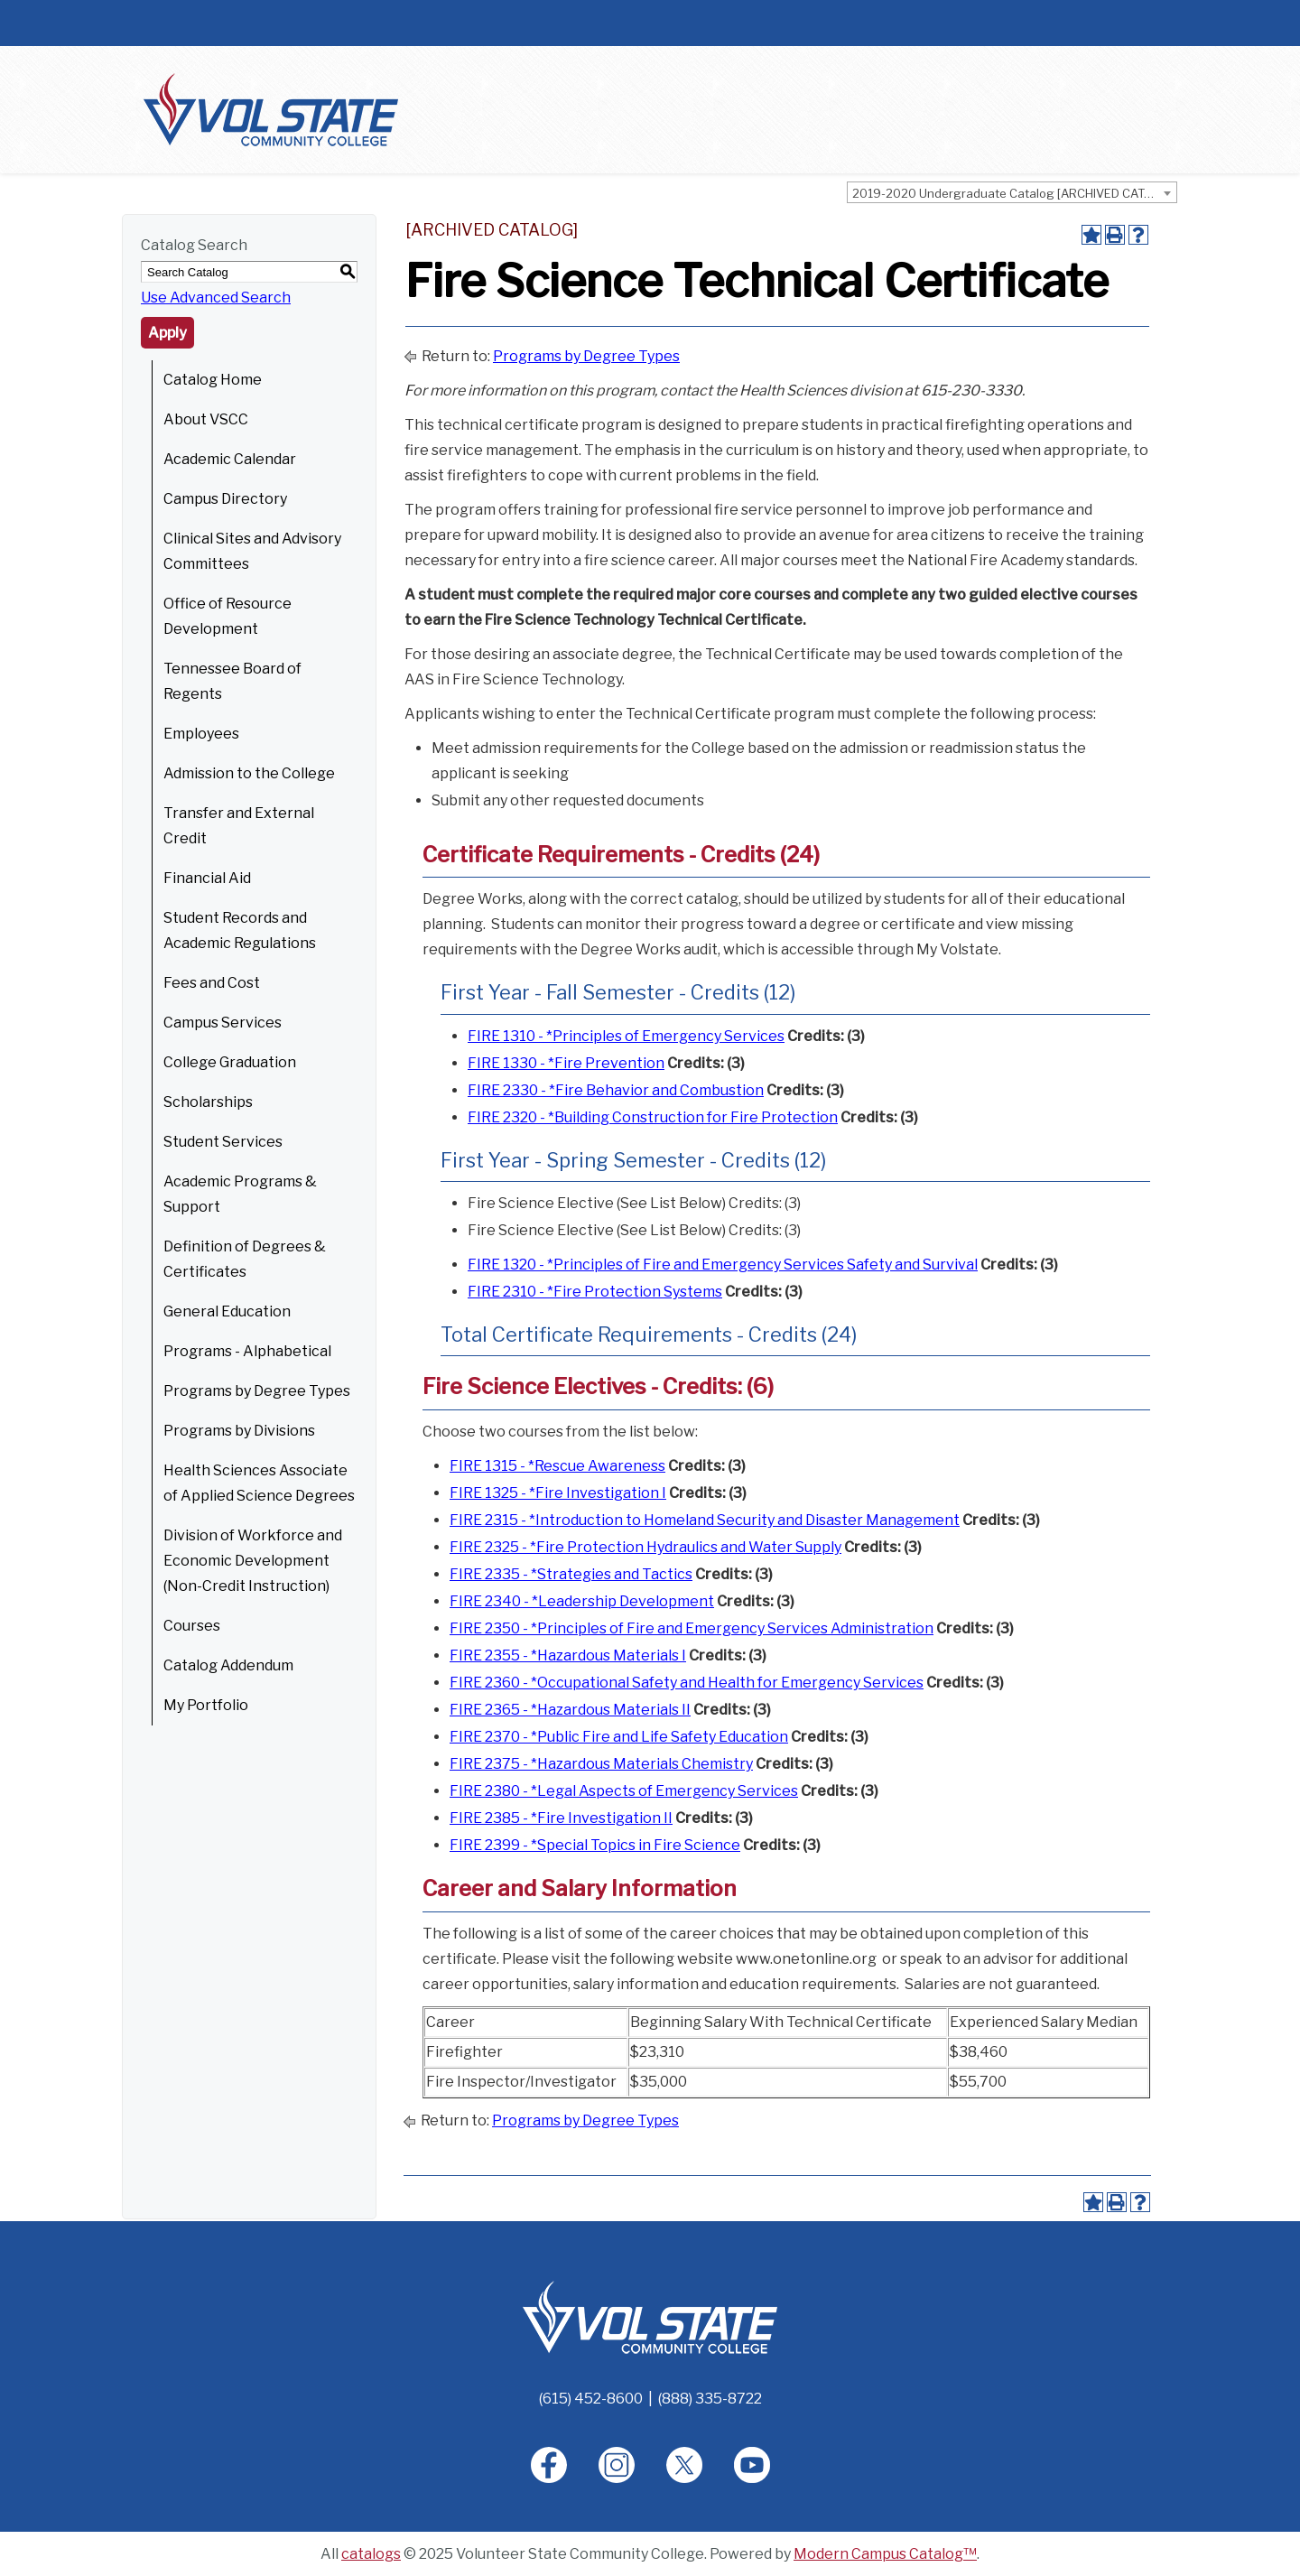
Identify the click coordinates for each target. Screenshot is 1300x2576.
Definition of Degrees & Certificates (244, 1259)
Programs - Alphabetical (247, 1351)
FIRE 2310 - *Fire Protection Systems (595, 1291)
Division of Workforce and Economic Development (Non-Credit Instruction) (252, 1561)
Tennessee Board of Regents (232, 681)
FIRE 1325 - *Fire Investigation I (558, 1493)
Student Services (223, 1141)
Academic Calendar (229, 459)
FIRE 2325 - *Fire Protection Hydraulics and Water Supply (645, 1547)
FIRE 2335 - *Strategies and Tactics (571, 1574)
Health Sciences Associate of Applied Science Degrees (259, 1483)
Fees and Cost (211, 982)
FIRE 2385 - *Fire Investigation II (561, 1818)
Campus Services (222, 1022)
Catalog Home (212, 379)
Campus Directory (225, 498)
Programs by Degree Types (256, 1391)
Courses (191, 1625)
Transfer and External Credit (238, 825)
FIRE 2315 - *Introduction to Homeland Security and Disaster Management (705, 1520)
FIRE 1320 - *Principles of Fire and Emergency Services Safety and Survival (723, 1264)
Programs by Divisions (239, 1430)
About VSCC (205, 419)
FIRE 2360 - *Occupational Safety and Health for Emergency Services (687, 1682)
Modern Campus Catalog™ (885, 2553)
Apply (167, 332)
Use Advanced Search (216, 297)
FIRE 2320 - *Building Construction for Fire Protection (653, 1117)
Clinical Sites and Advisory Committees (252, 551)
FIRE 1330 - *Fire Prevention (566, 1063)
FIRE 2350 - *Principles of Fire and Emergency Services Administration (691, 1628)
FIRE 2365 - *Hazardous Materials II (570, 1709)
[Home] (650, 2316)
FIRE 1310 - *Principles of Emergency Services (626, 1036)
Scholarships (208, 1102)
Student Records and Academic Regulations (239, 930)
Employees (201, 733)
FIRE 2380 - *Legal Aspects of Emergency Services (624, 1790)
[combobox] (1012, 192)
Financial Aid (207, 878)
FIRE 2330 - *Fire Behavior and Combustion (616, 1090)
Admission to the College (249, 773)
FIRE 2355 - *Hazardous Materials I (568, 1655)
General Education (227, 1311)
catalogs (371, 2553)
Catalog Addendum (228, 1665)
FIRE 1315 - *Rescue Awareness (557, 1465)
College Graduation (229, 1062)
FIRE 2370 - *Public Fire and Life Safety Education (619, 1736)
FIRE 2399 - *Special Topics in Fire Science (595, 1845)
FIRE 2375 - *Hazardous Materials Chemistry (601, 1763)
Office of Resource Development (227, 616)
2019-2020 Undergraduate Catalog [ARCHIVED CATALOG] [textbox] (1014, 193)
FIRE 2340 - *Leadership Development (582, 1601)
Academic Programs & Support (240, 1194)
